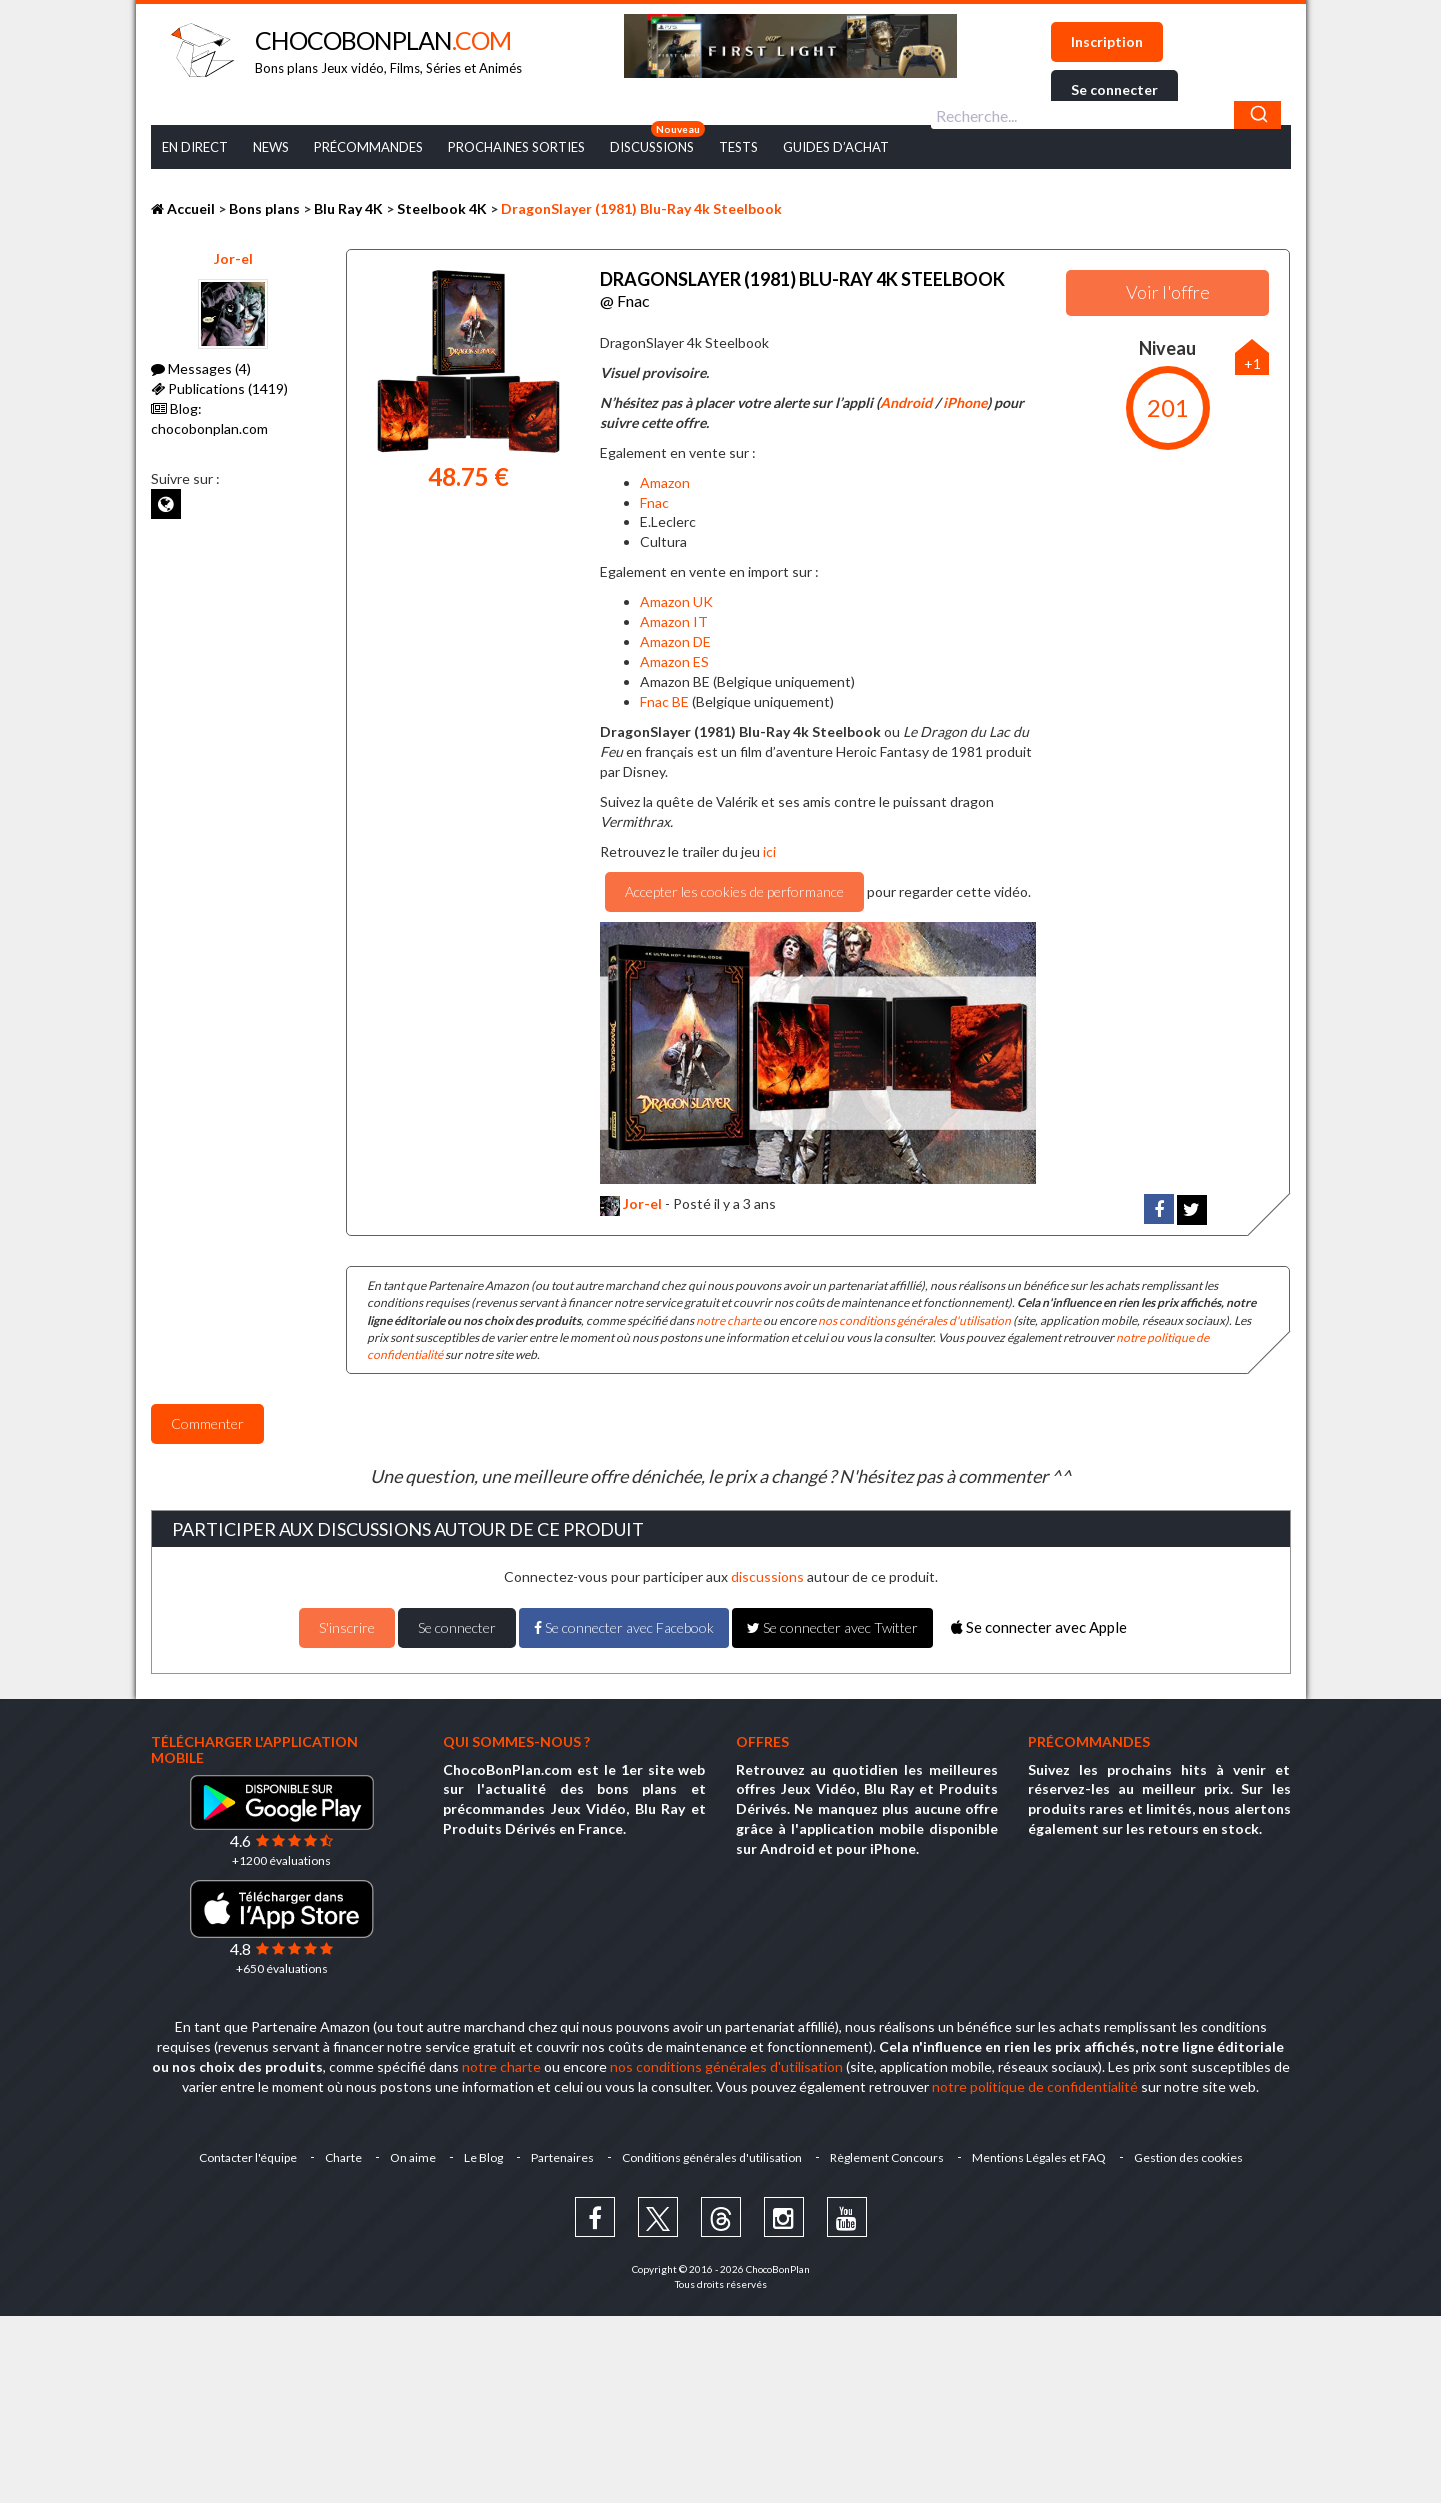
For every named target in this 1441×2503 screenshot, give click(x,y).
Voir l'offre (1168, 292)
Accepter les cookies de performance (734, 891)
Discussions (652, 147)
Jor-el (233, 258)
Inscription (1107, 41)
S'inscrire (347, 1627)
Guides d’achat (836, 147)
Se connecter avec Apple (1039, 1627)
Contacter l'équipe (248, 2157)
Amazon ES (674, 661)
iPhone (965, 402)
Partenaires (562, 2157)
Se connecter (1114, 89)
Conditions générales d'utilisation (712, 2157)
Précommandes (368, 147)
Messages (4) (201, 368)
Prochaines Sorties (516, 147)
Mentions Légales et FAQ (1039, 2157)
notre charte (728, 1320)
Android (906, 402)
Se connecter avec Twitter (832, 1627)
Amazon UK (676, 601)
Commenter (207, 1423)
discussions (767, 1576)
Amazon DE (675, 641)
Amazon (665, 482)
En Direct (195, 147)
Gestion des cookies (1188, 2157)
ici (768, 851)
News (271, 147)
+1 (1252, 363)
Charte (343, 2157)
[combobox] (1106, 115)
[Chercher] (1257, 115)
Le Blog (483, 2157)
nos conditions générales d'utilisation (914, 1320)
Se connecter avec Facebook (624, 1627)
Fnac (654, 502)
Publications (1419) (219, 388)
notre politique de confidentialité (1035, 2086)
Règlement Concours (887, 2157)
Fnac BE (664, 701)
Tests (738, 147)
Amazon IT (674, 621)
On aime (413, 2157)
